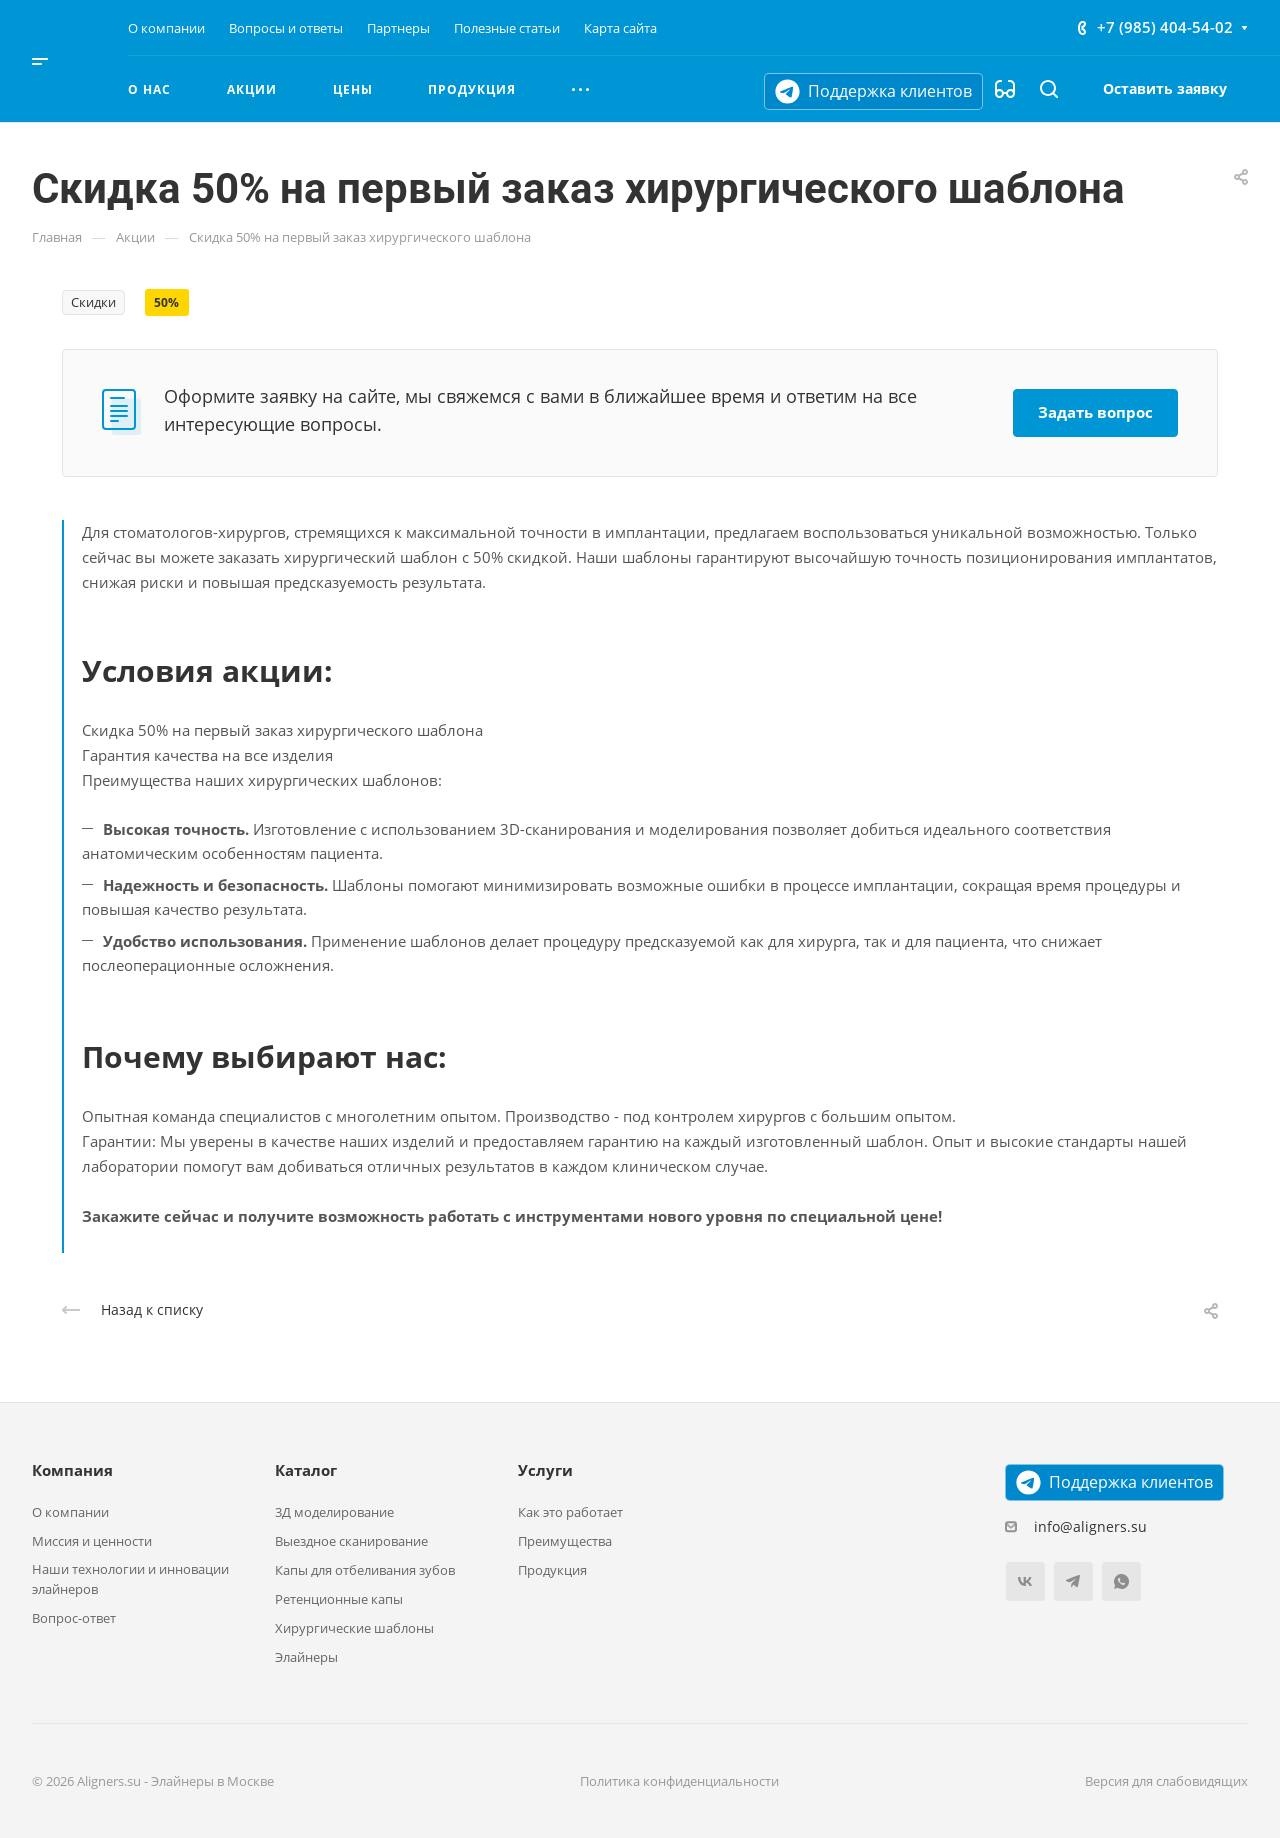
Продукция (552, 1570)
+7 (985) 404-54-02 (1165, 27)
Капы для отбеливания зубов (365, 1570)
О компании (70, 1512)
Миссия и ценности (92, 1541)
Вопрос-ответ (74, 1618)
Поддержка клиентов (873, 91)
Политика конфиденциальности (679, 1781)
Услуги (545, 1470)
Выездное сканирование (351, 1541)
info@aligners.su (1090, 1526)
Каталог (306, 1470)
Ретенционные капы (339, 1599)
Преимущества (565, 1541)
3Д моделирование (334, 1512)
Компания (72, 1470)
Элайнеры (306, 1657)
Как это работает (570, 1512)
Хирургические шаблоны (354, 1628)
